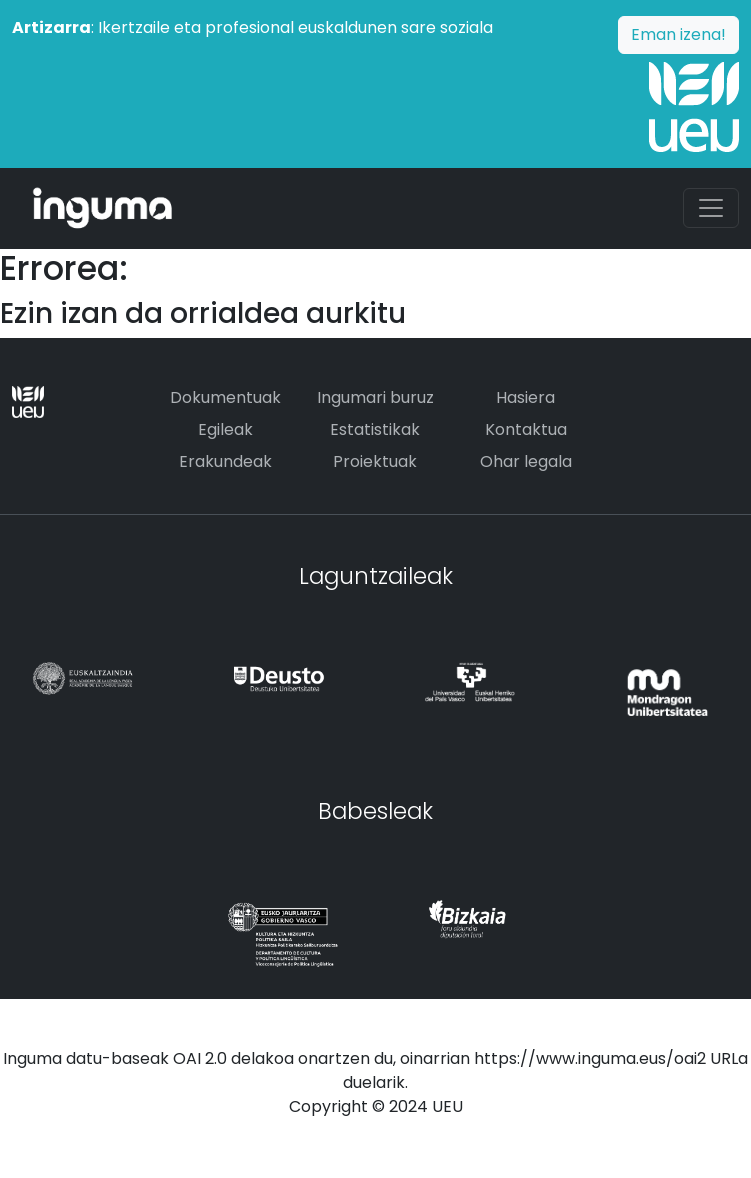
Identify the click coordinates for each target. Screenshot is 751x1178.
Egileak (225, 429)
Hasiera (525, 397)
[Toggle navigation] (711, 208)
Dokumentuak (225, 397)
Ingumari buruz (375, 397)
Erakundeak (225, 461)
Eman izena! (678, 34)
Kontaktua (526, 429)
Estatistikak (375, 429)
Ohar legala (526, 461)
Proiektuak (375, 461)
